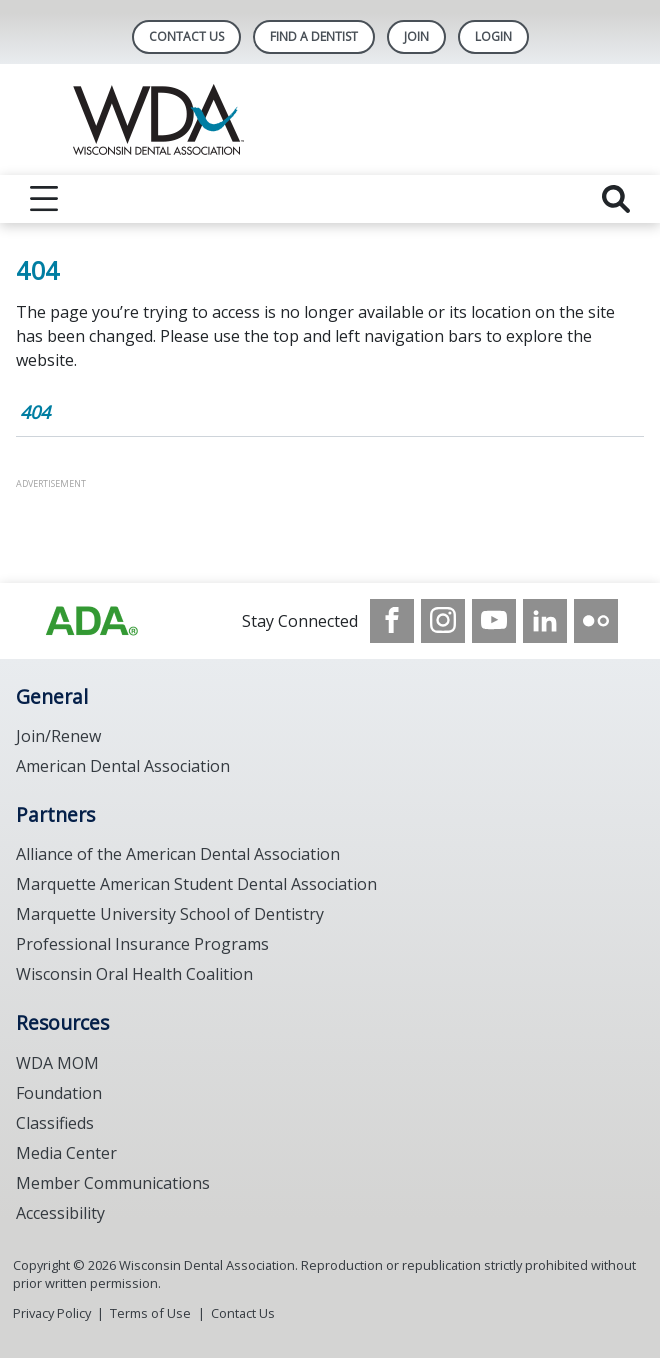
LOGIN (493, 36)
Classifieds (55, 1123)
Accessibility (60, 1213)
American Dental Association (123, 766)
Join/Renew (58, 736)
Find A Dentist (314, 36)
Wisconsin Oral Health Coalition (134, 974)
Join (416, 36)
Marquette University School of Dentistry (170, 914)
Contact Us (186, 36)
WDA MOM (57, 1063)
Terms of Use (150, 1313)
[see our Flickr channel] (596, 621)
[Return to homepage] (330, 119)
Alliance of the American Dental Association (178, 854)
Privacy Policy (52, 1313)
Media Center (66, 1153)
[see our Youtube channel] (494, 621)
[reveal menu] (44, 199)
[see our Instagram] (443, 621)
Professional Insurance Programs (142, 944)
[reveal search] (616, 199)
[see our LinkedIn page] (545, 621)
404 (35, 412)
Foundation (59, 1093)
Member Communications (113, 1183)
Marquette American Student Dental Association (196, 884)
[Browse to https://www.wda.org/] (92, 621)
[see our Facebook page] (392, 621)
